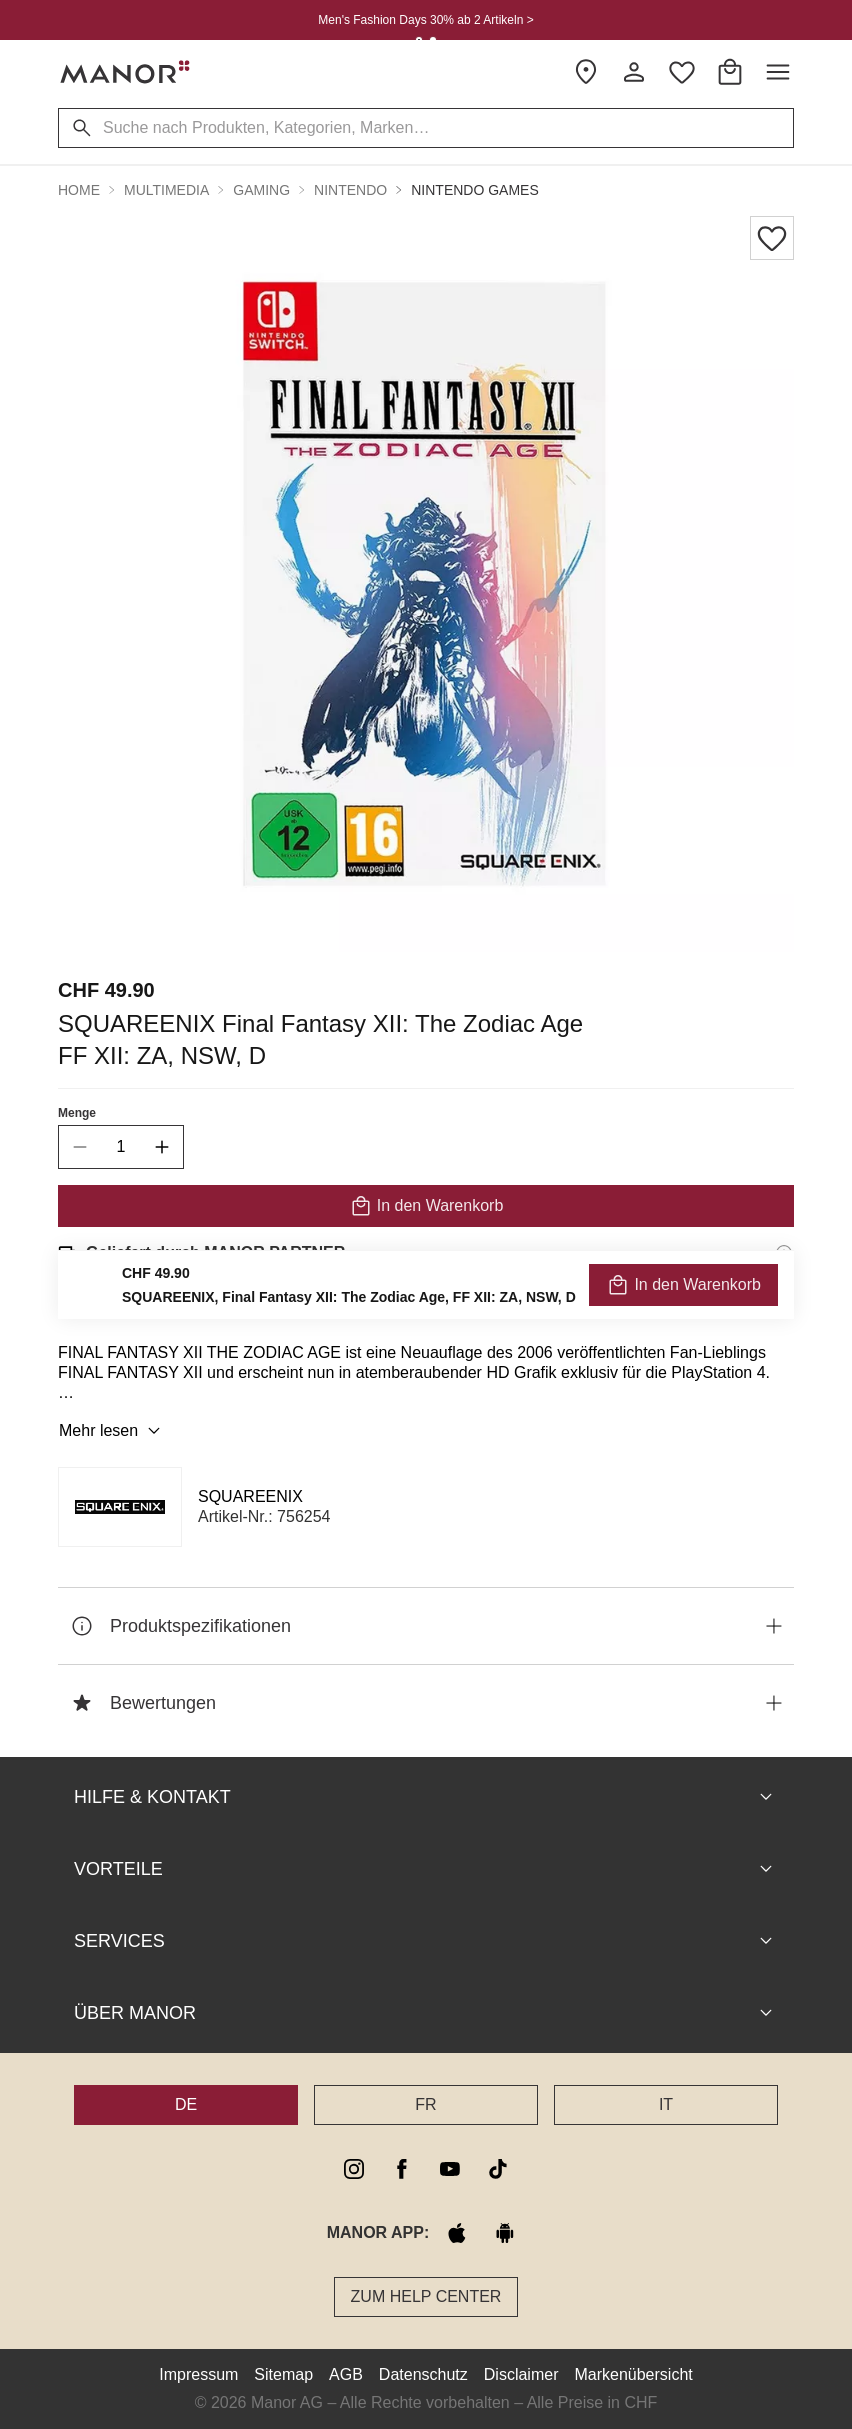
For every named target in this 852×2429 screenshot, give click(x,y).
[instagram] (354, 2169)
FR (425, 2104)
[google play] (505, 2233)
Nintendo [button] (350, 190)
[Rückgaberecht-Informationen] (784, 1309)
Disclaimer (521, 2374)
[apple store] (457, 2233)
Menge (77, 1113)
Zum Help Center (426, 2296)
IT (666, 2104)
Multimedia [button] (166, 190)
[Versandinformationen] (784, 1253)
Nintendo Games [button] (475, 190)
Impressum (198, 2374)
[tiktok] (498, 2169)
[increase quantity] (162, 1147)
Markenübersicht (633, 2374)
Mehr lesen (112, 1431)
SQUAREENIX (250, 1496)
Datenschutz (423, 2374)
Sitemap (283, 2374)
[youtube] (450, 2169)
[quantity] (121, 1147)
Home (79, 190)
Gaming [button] (261, 190)
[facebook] (402, 2169)
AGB (346, 2374)
